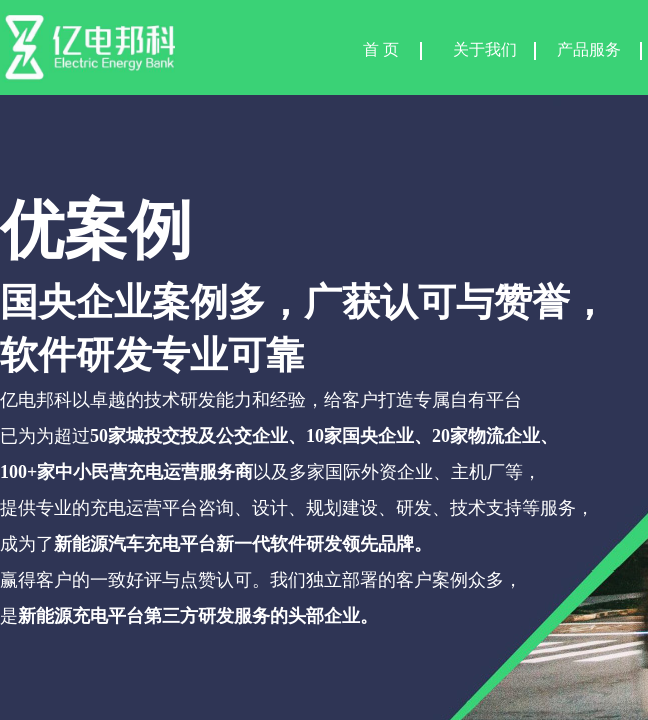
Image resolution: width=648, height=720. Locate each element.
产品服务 (589, 49)
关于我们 (485, 49)
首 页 (381, 49)
